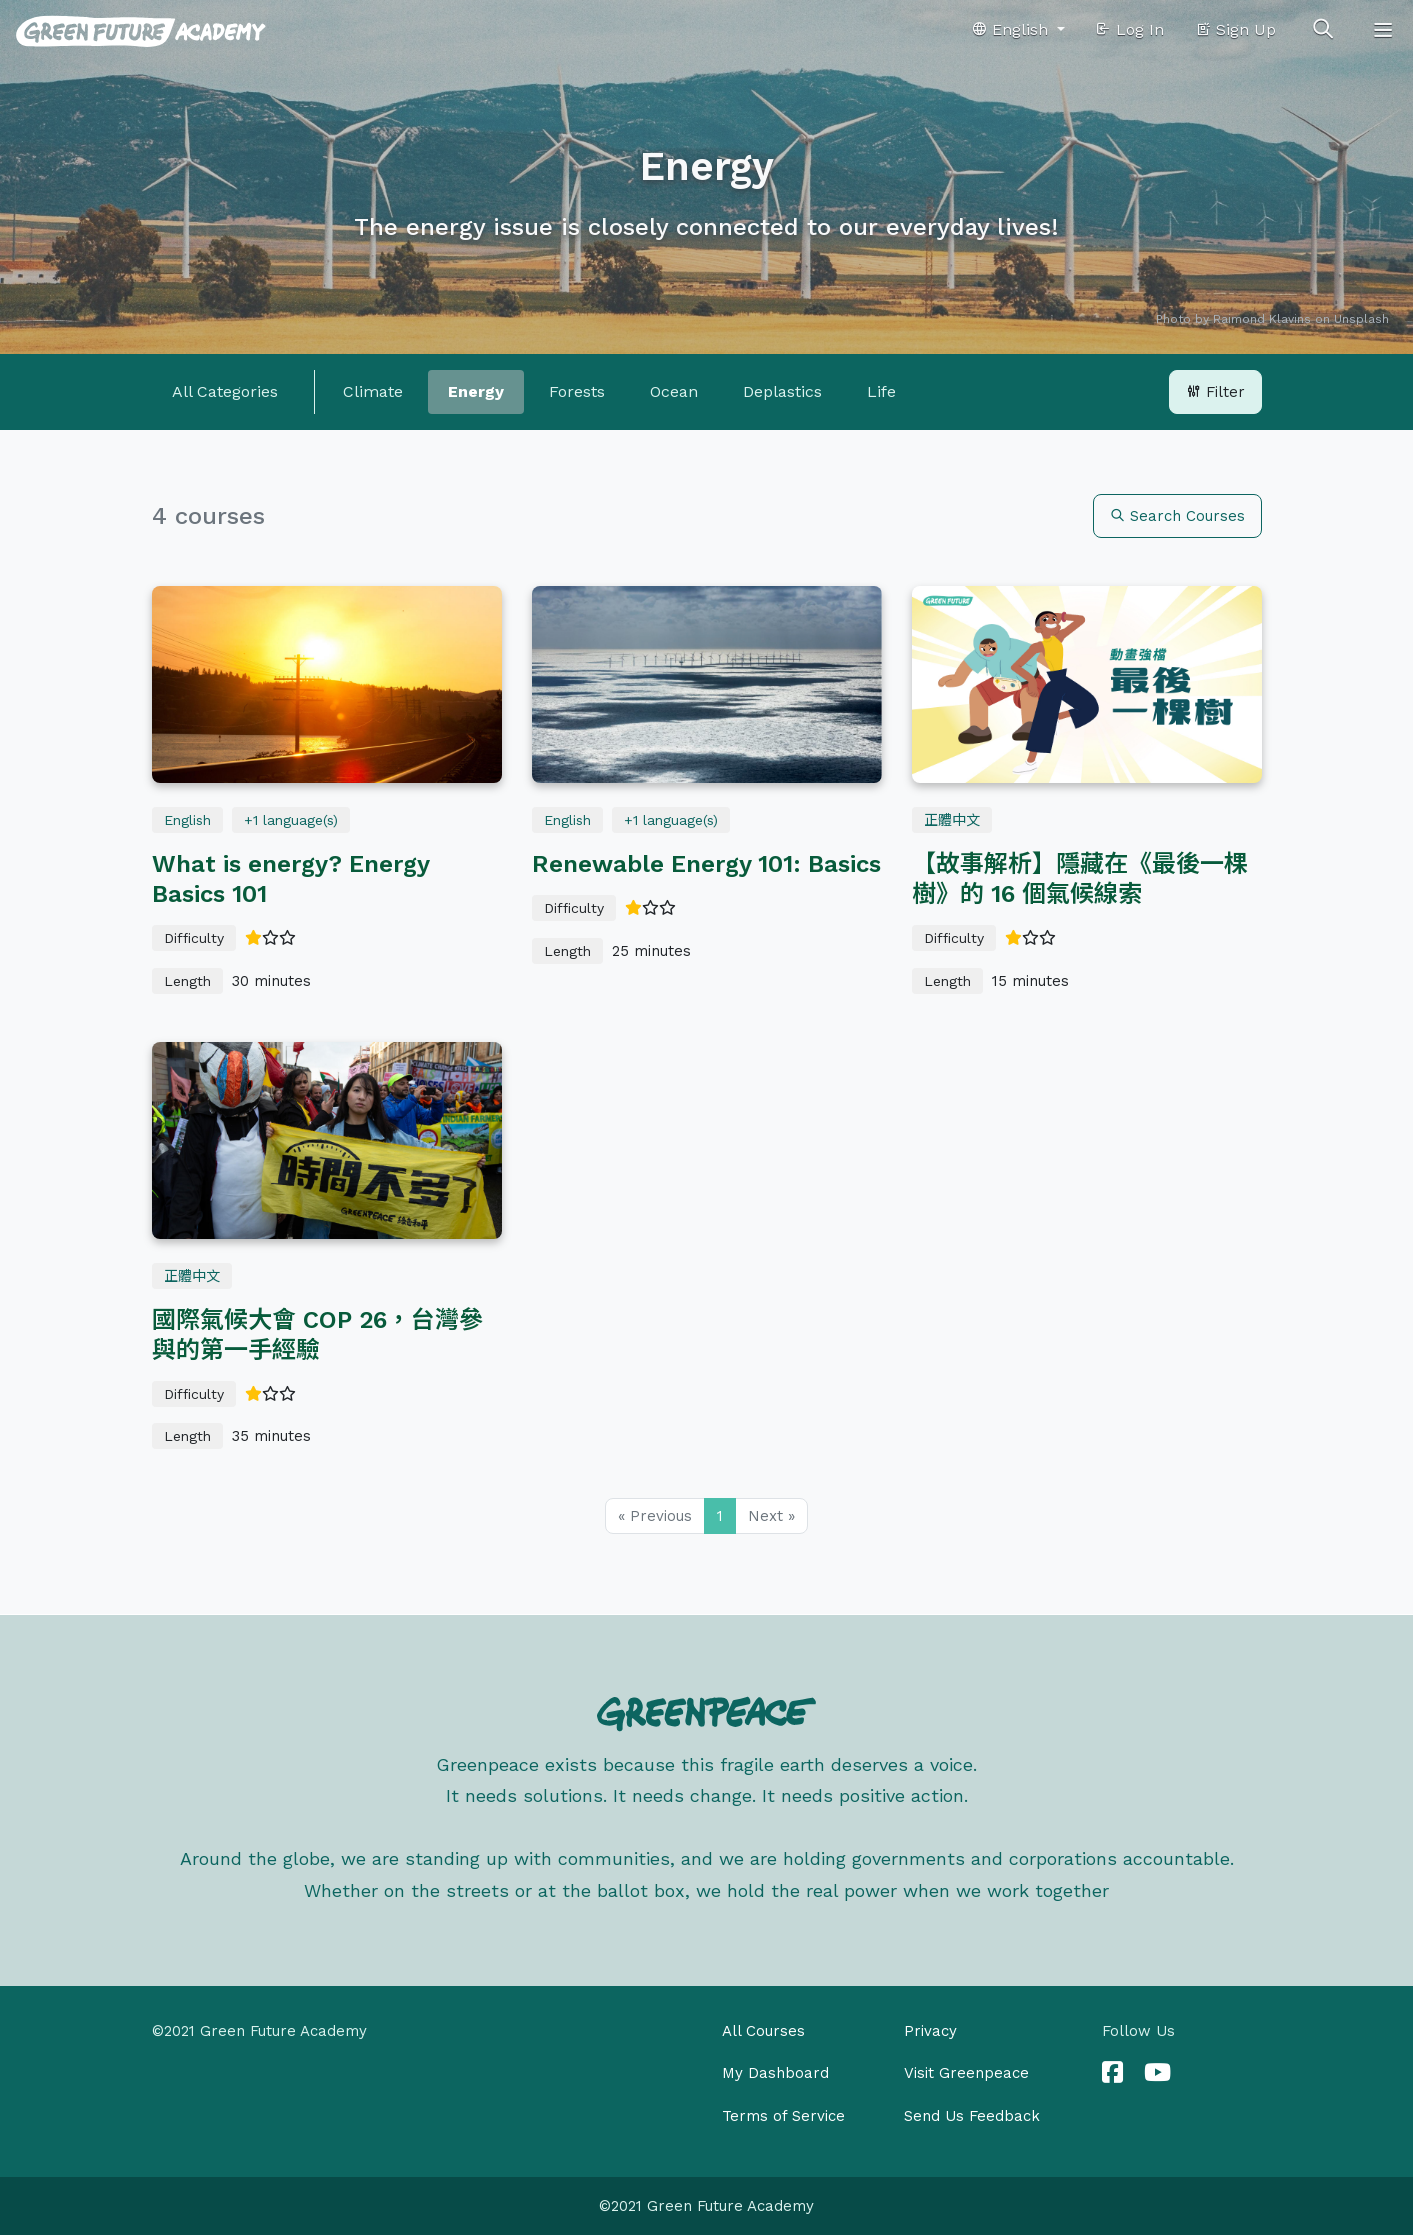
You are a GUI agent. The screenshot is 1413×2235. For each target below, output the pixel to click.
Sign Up (1235, 29)
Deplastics (782, 391)
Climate (373, 391)
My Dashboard (775, 2073)
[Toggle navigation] (1383, 30)
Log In (1129, 29)
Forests (577, 391)
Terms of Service (783, 2116)
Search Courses (1177, 516)
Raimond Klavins (1262, 319)
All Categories (225, 391)
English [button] (1012, 29)
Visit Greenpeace (966, 2073)
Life (881, 391)
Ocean (674, 391)
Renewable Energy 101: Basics (706, 864)
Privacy (930, 2031)
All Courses (763, 2031)
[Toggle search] (1323, 30)
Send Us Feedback (972, 2116)
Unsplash (1361, 319)
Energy (476, 391)
